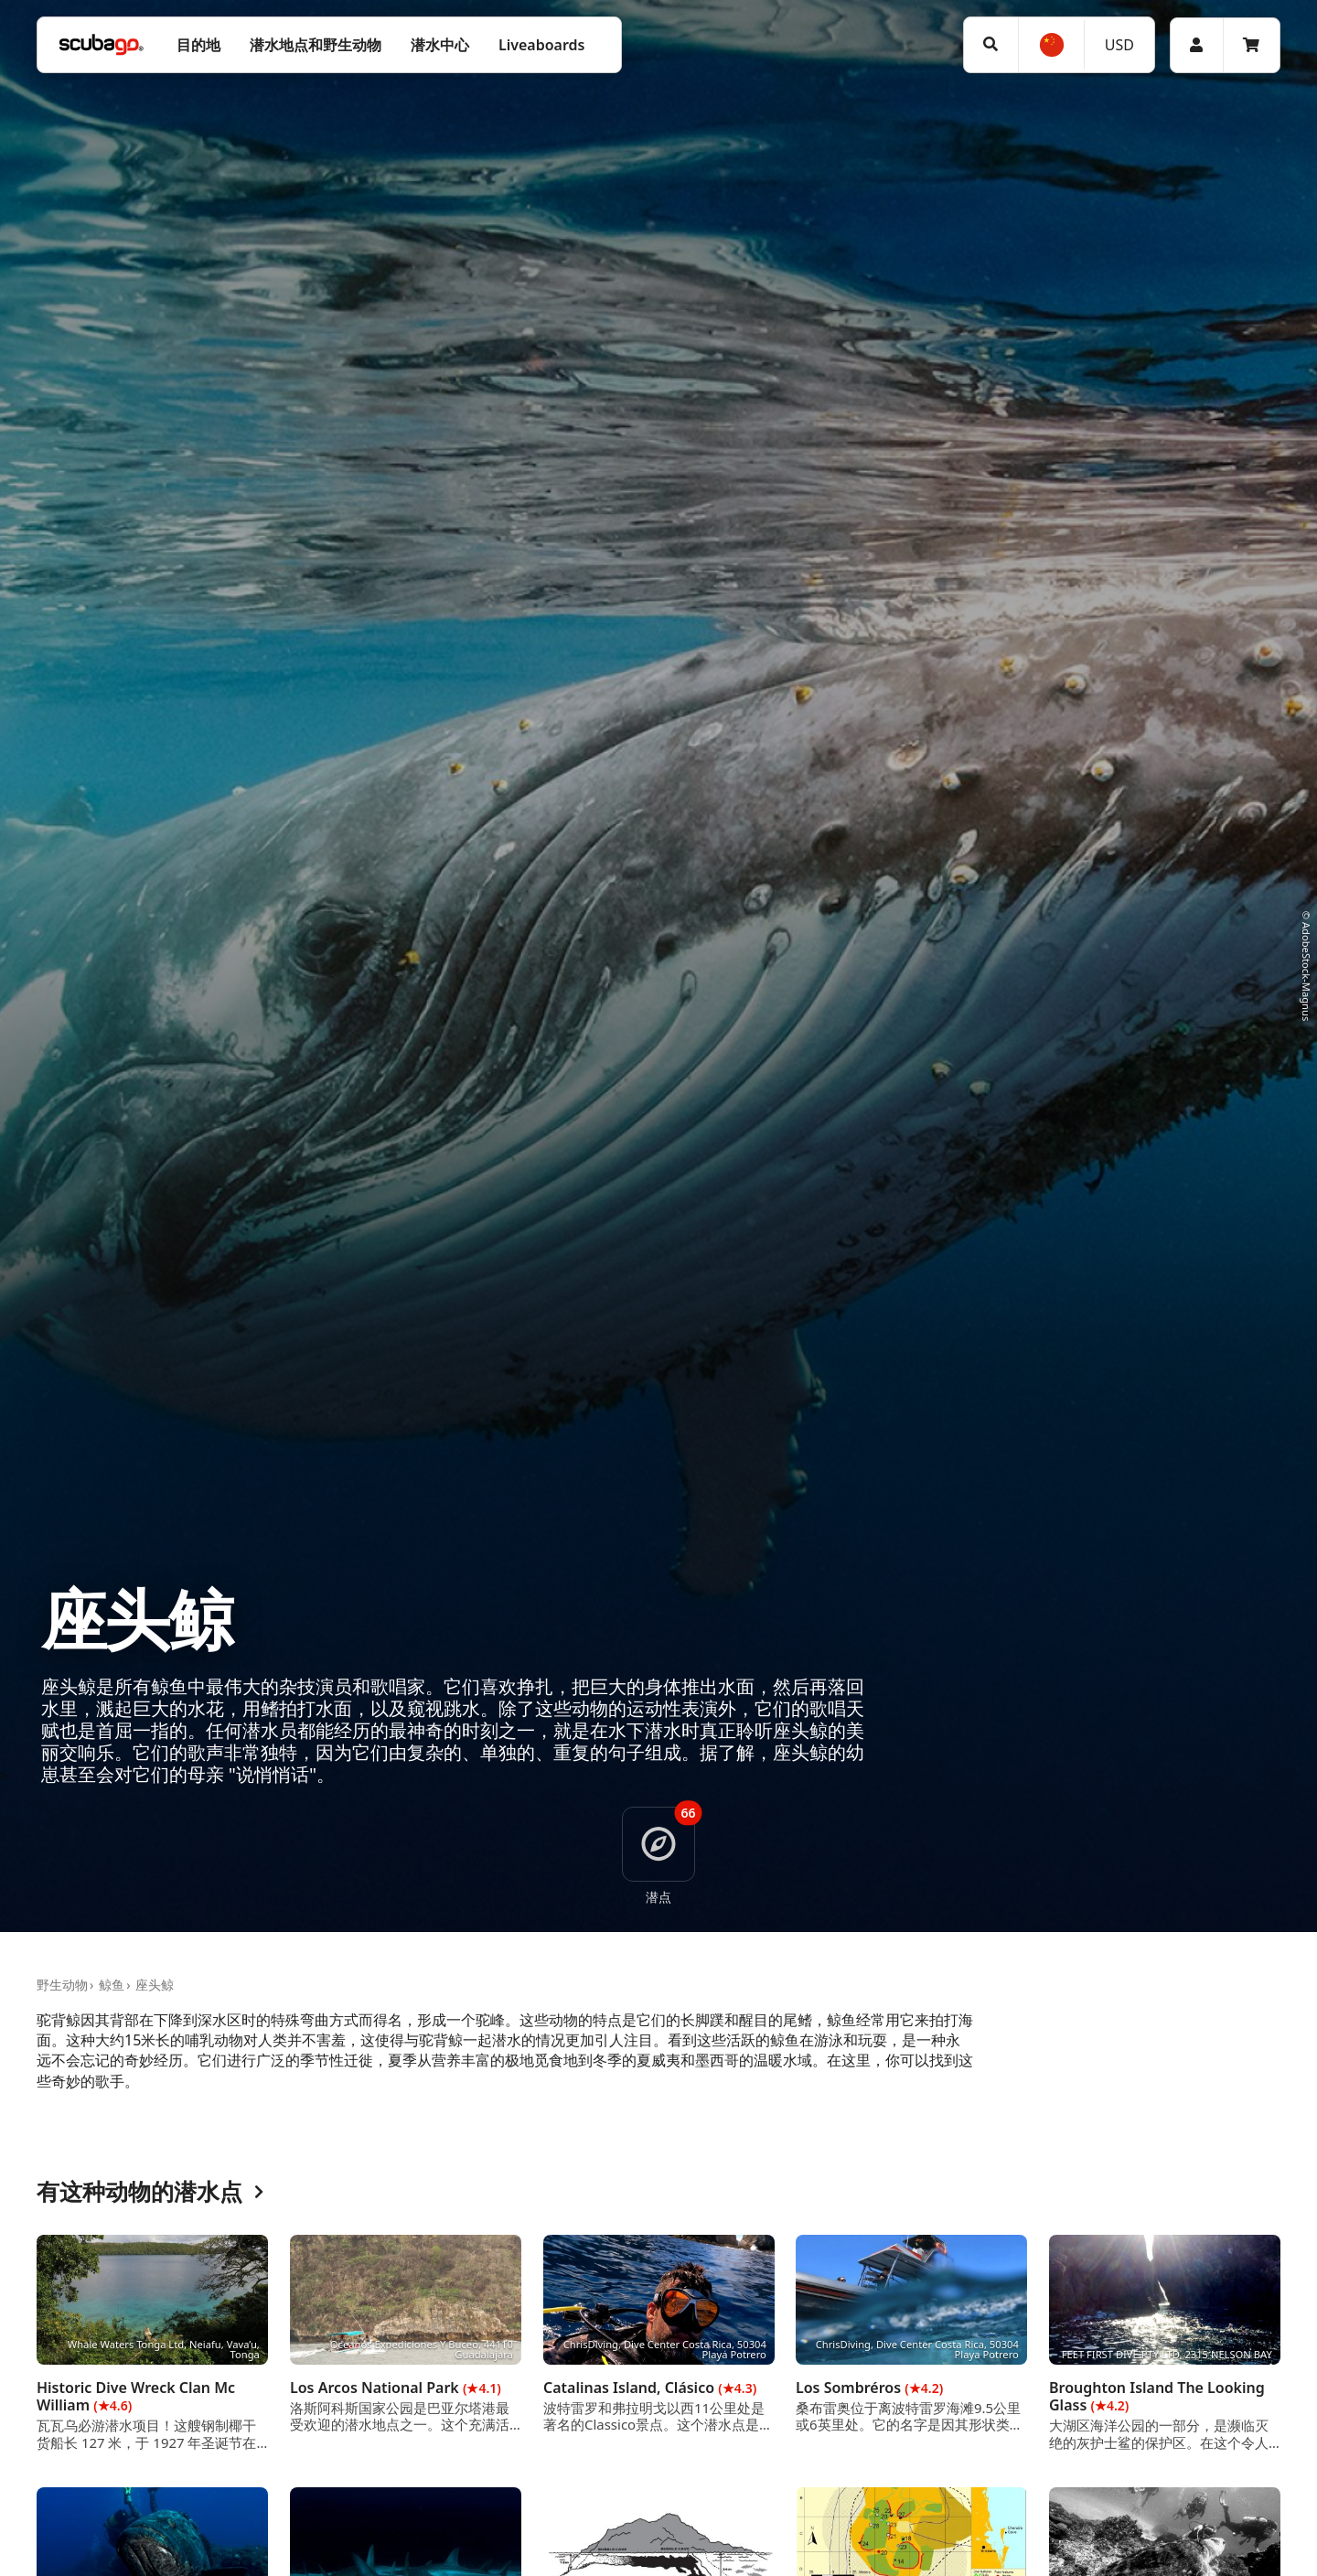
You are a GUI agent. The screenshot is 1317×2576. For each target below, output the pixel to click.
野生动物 (62, 1984)
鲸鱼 (111, 1984)
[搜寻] (991, 44)
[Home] (101, 45)
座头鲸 (154, 1984)
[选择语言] (1051, 44)
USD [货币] (1119, 45)
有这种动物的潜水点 (150, 2192)
